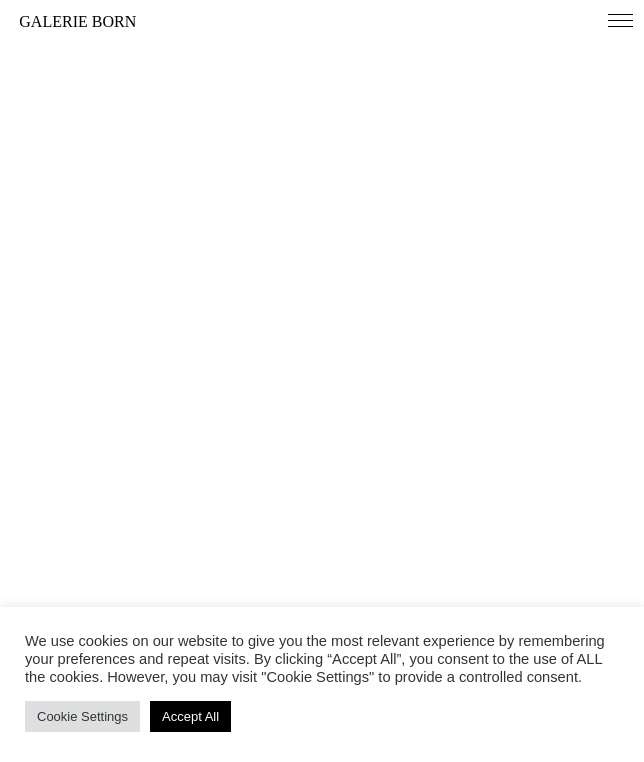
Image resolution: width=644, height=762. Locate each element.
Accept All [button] (190, 716)
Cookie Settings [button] (82, 716)
